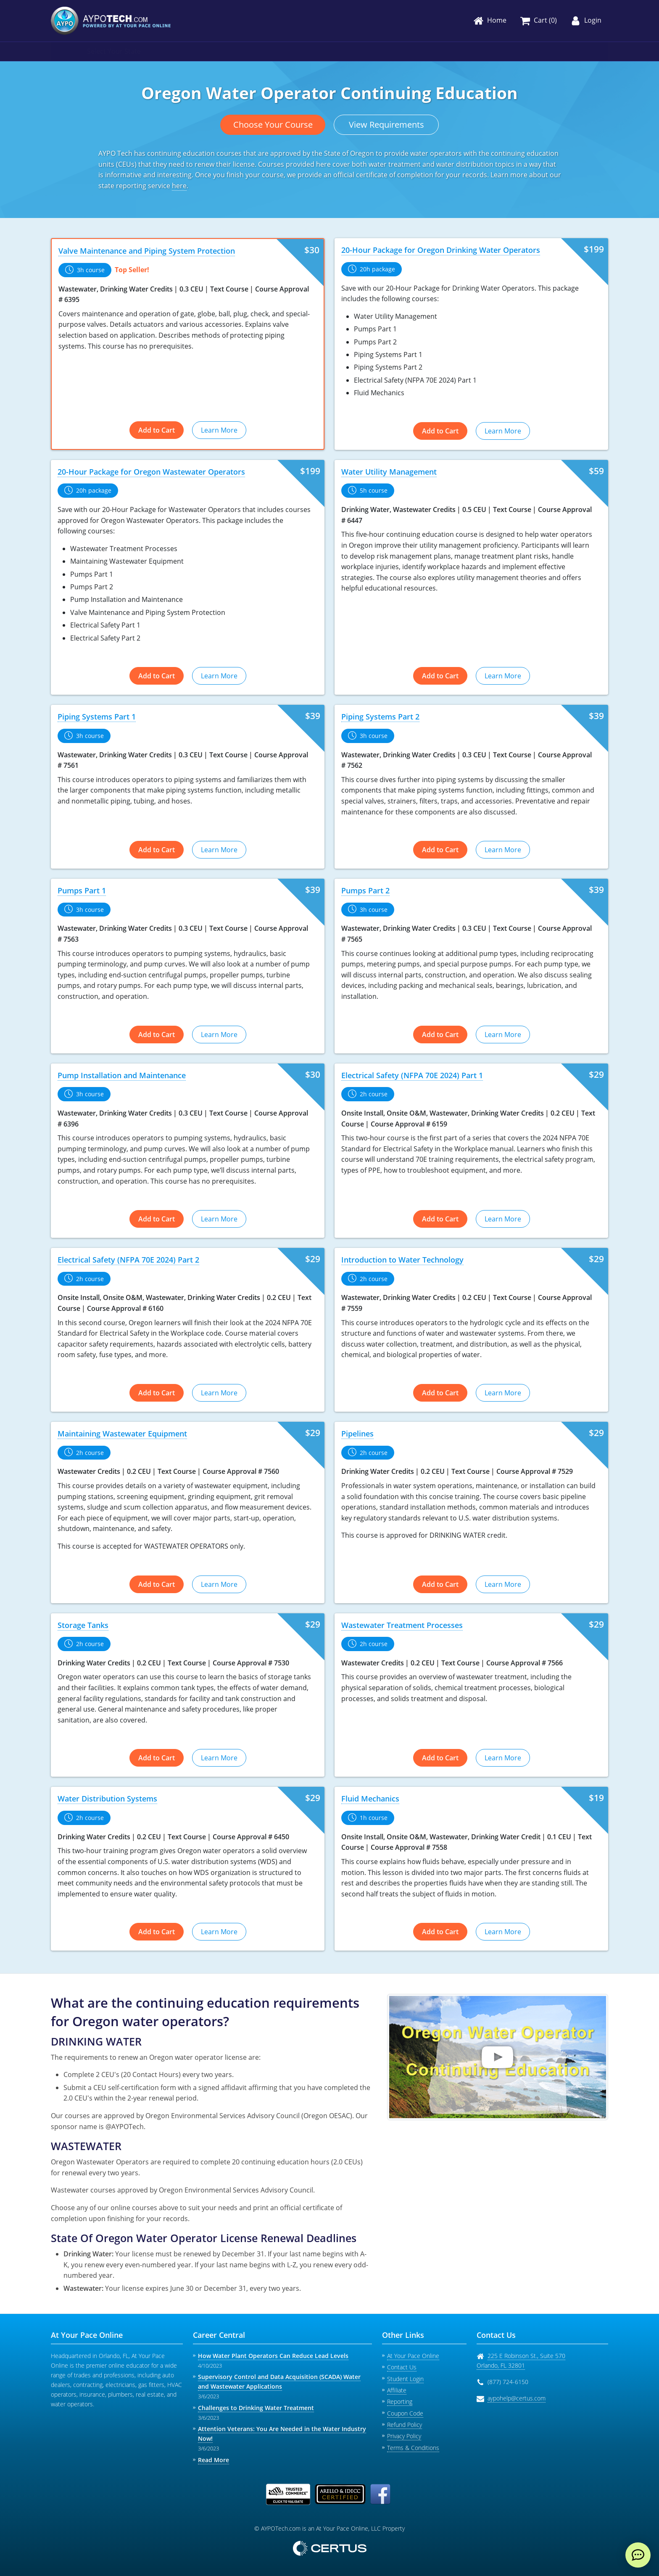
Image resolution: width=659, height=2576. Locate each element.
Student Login (405, 2379)
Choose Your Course (273, 124)
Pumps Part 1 (82, 890)
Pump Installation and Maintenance (122, 1075)
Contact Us (401, 2367)
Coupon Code (405, 2413)
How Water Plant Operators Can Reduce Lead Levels (273, 2356)
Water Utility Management (389, 472)
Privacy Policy (404, 2436)
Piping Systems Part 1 (97, 717)
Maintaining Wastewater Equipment (122, 1433)
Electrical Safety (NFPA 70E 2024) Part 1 (412, 1075)
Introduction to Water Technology (402, 1260)
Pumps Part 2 (365, 890)
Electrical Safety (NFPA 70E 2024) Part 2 (128, 1260)
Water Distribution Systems (107, 1798)
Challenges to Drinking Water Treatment (256, 2408)
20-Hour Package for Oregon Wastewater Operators (151, 472)
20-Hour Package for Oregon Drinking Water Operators (440, 250)
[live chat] (638, 2555)
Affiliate (396, 2390)
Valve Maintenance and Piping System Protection (146, 251)
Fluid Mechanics (370, 1798)
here (179, 185)
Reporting (399, 2401)
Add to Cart (156, 430)
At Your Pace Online (413, 2356)
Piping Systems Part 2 (380, 717)
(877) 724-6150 (508, 2382)
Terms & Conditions (413, 2448)
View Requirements (386, 124)
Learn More (219, 430)
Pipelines (357, 1433)
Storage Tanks (83, 1625)
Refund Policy (404, 2425)
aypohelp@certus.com (517, 2398)
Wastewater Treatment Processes (402, 1625)
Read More (213, 2460)
